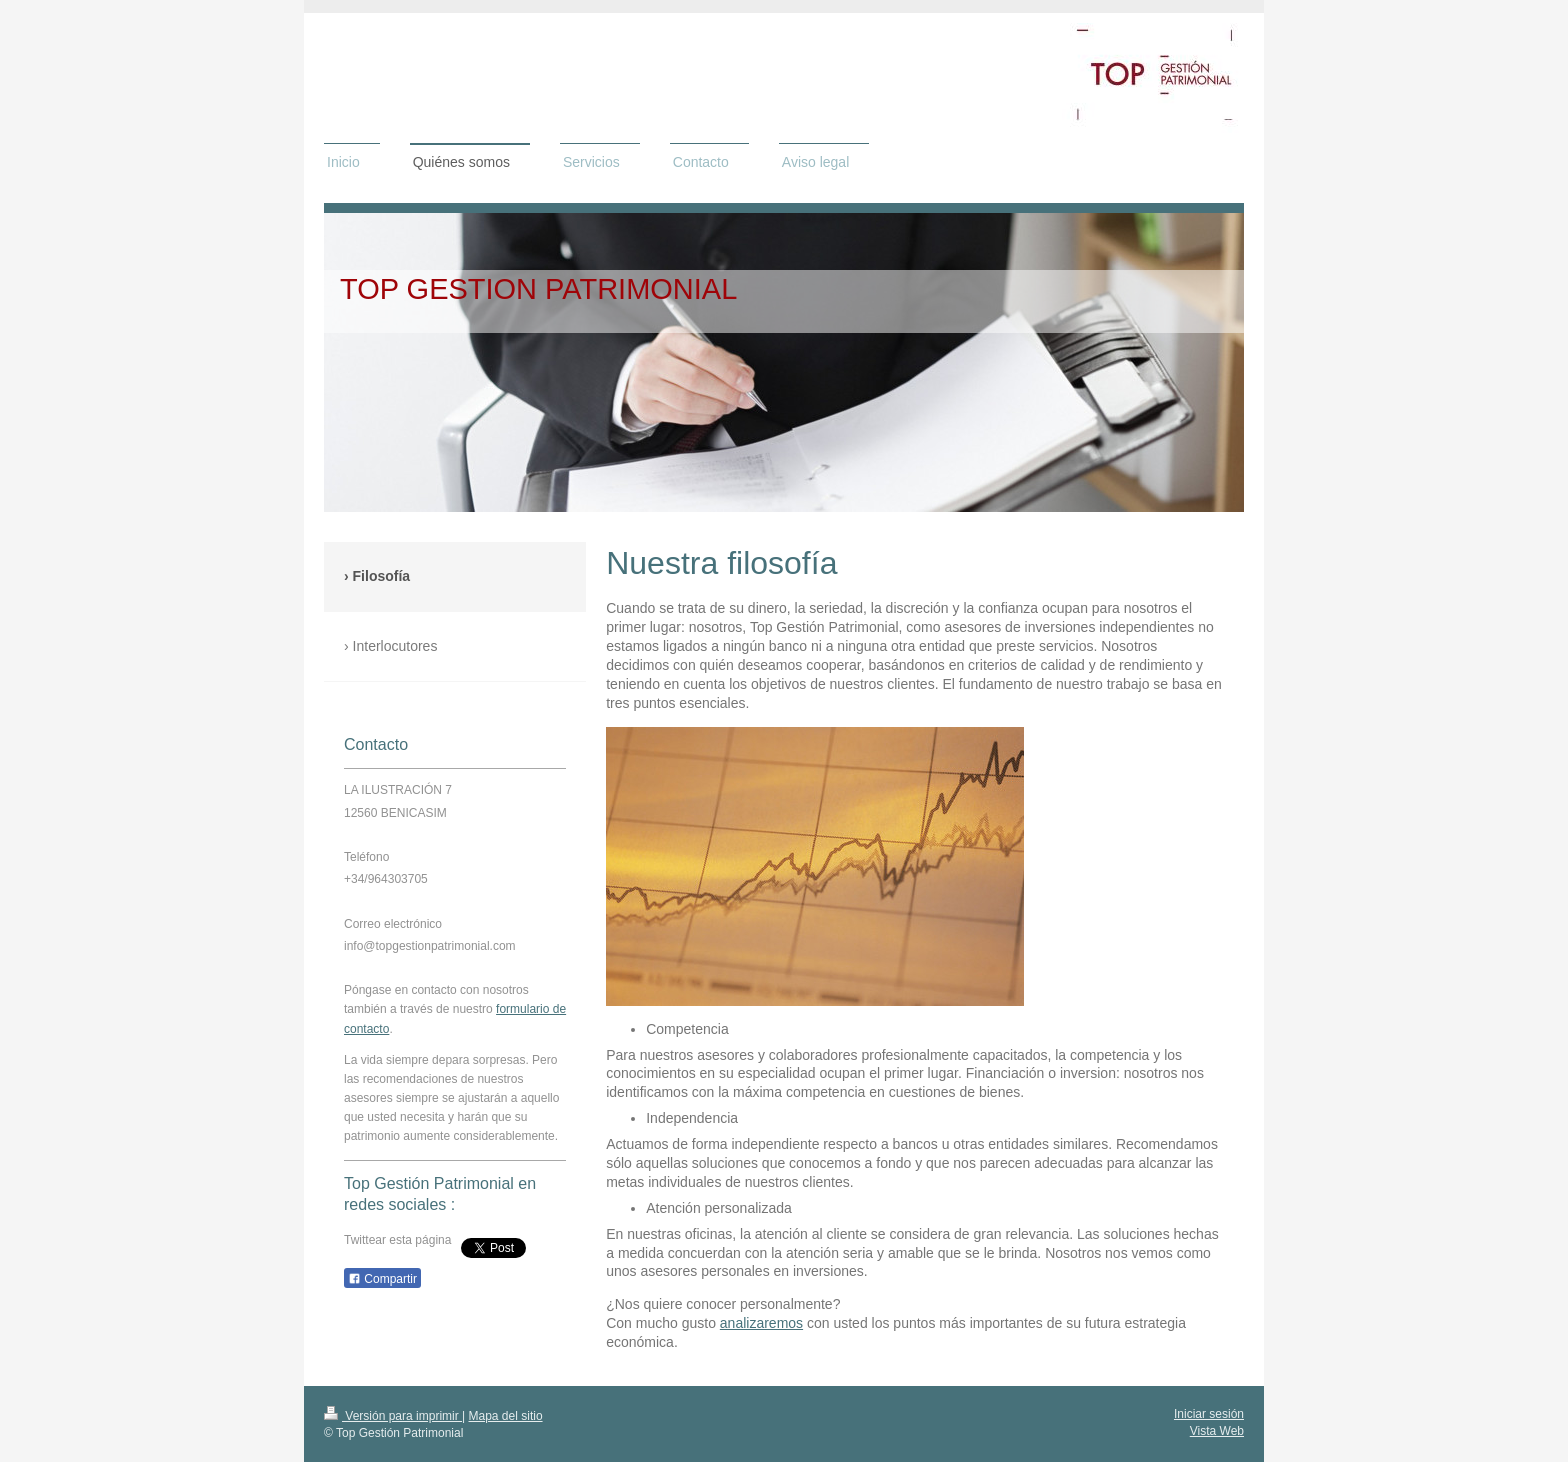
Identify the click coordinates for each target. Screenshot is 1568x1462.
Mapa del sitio (506, 1416)
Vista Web (1217, 1431)
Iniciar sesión (1209, 1414)
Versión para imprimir (393, 1416)
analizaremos (761, 1323)
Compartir (382, 1279)
